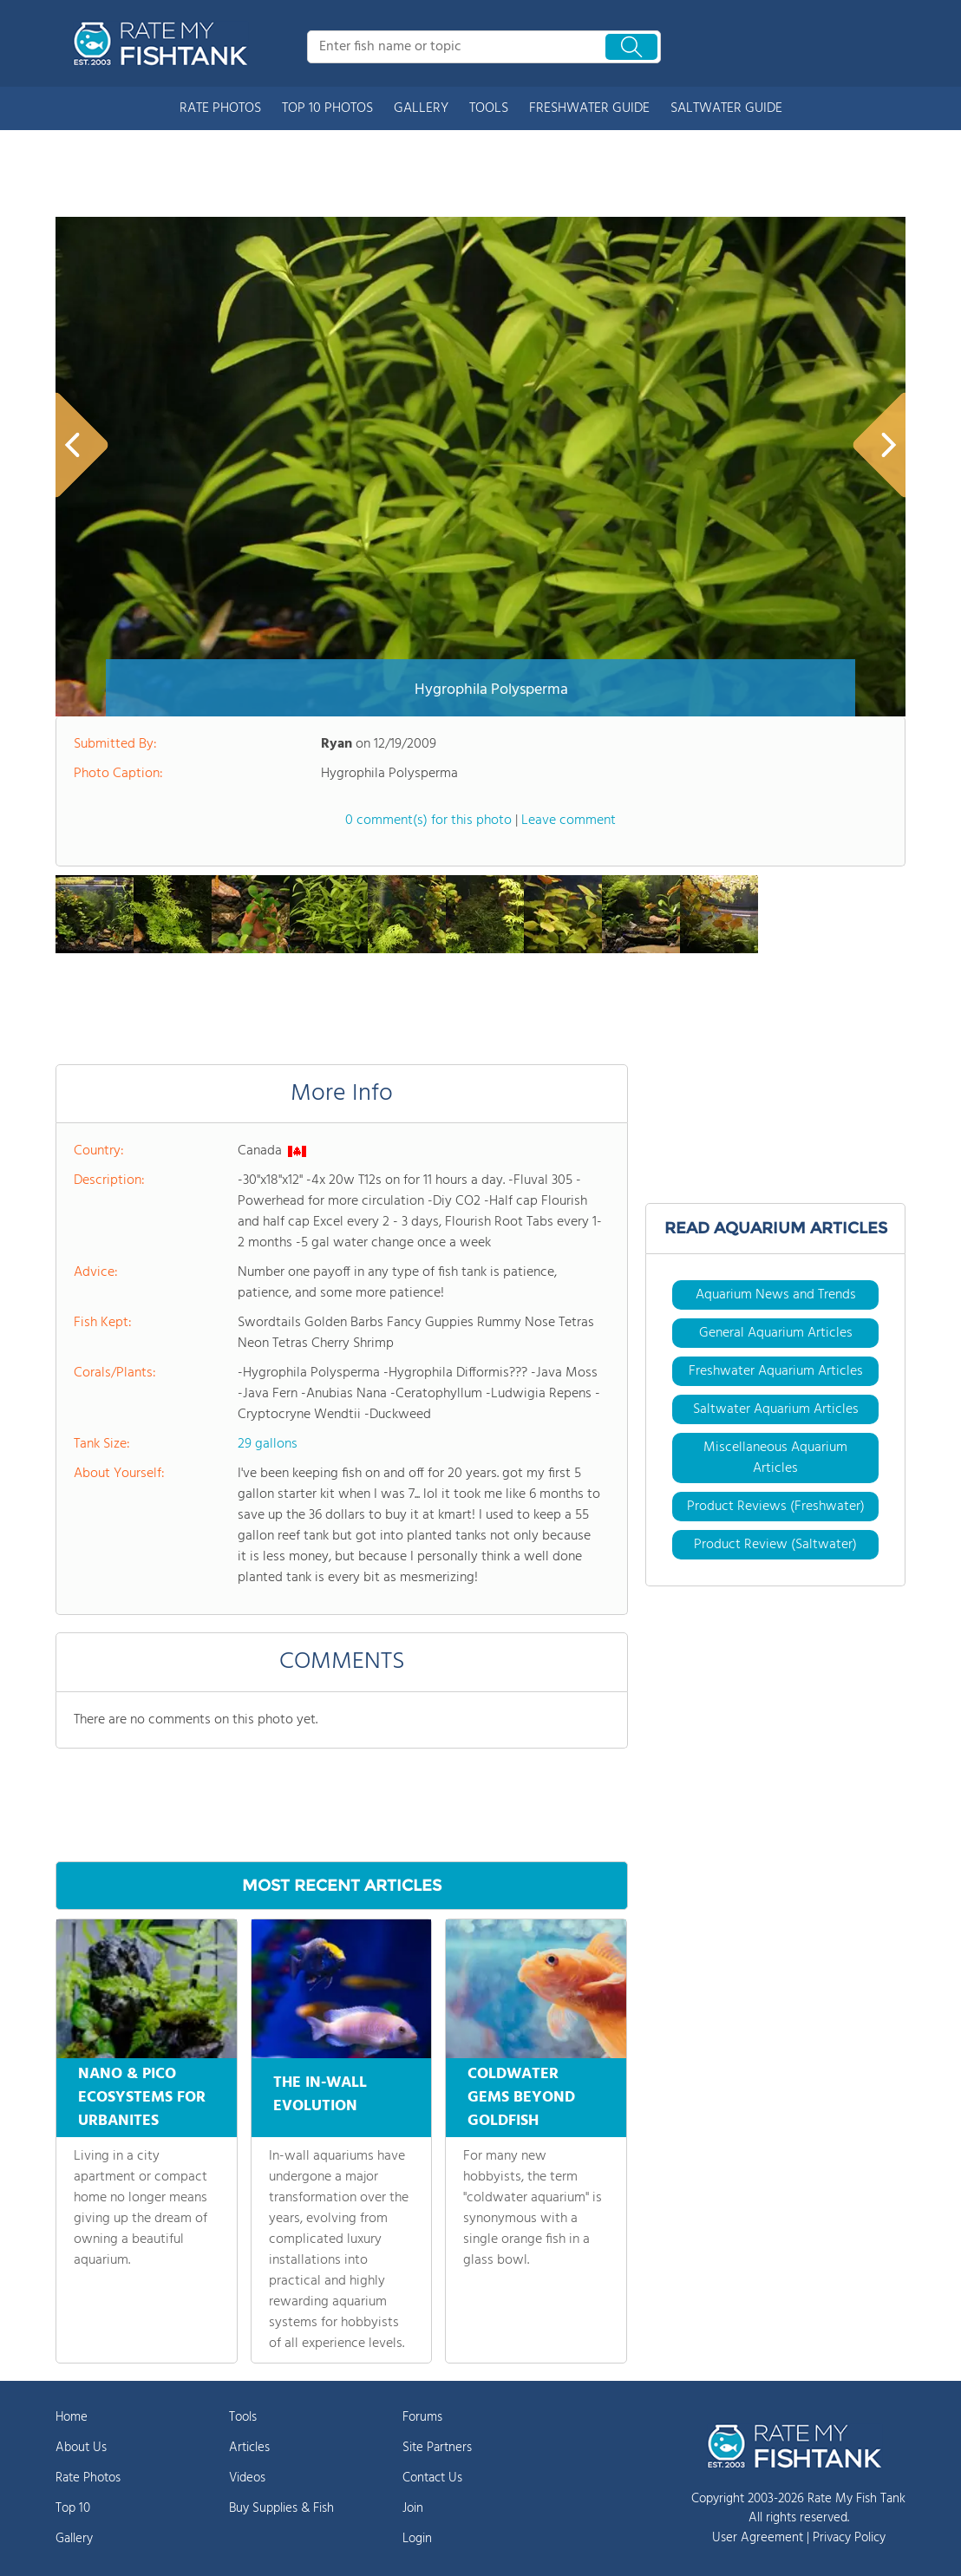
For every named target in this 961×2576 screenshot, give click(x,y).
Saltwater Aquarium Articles (776, 1409)
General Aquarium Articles (776, 1333)
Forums (422, 2417)
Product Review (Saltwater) (775, 1544)
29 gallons (267, 1444)
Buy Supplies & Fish (281, 2508)
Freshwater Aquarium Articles (776, 1371)
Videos (247, 2478)
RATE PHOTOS (220, 108)
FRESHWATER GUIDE (589, 108)
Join (412, 2508)
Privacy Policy (849, 2537)
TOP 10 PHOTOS (327, 108)
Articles (249, 2447)
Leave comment (568, 820)
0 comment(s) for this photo (428, 820)
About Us (81, 2447)
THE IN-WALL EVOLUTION (320, 2091)
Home (72, 2417)
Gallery (74, 2538)
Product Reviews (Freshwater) (776, 1506)
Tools (243, 2417)
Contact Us (432, 2478)
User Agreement (757, 2537)
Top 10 (73, 2508)
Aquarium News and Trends (776, 1295)
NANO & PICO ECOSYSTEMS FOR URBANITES (142, 2098)
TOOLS (488, 108)
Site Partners (437, 2447)
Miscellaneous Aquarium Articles (775, 1458)
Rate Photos (88, 2478)
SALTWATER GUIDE (726, 108)
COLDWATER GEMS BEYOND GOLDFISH (521, 2098)
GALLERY (421, 108)
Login (417, 2538)
